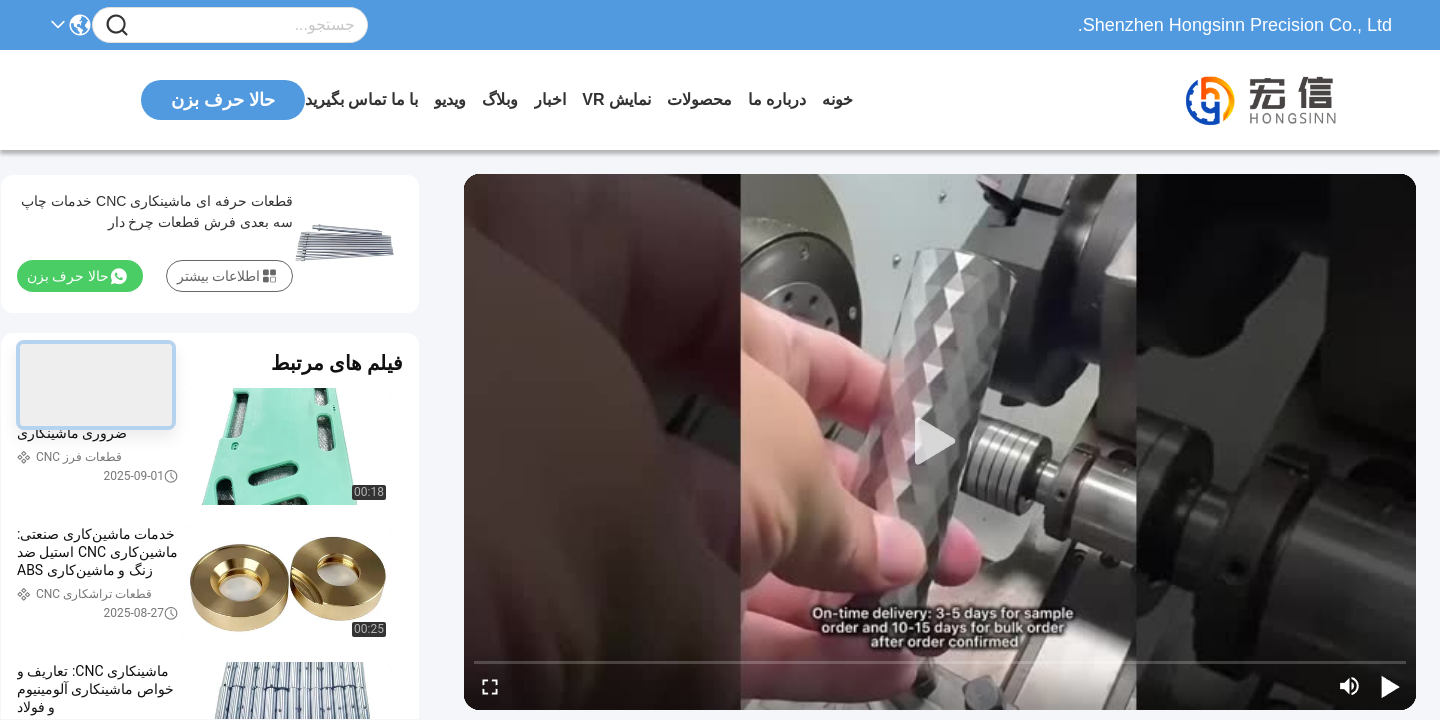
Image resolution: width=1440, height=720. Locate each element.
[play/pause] (1390, 686)
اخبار (550, 99)
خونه (837, 99)
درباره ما (777, 99)
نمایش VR (616, 99)
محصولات (699, 99)
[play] (940, 442)
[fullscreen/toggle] (490, 686)
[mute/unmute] (1350, 686)
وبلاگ (500, 99)
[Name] (117, 25)
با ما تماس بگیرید (361, 99)
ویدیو (450, 99)
